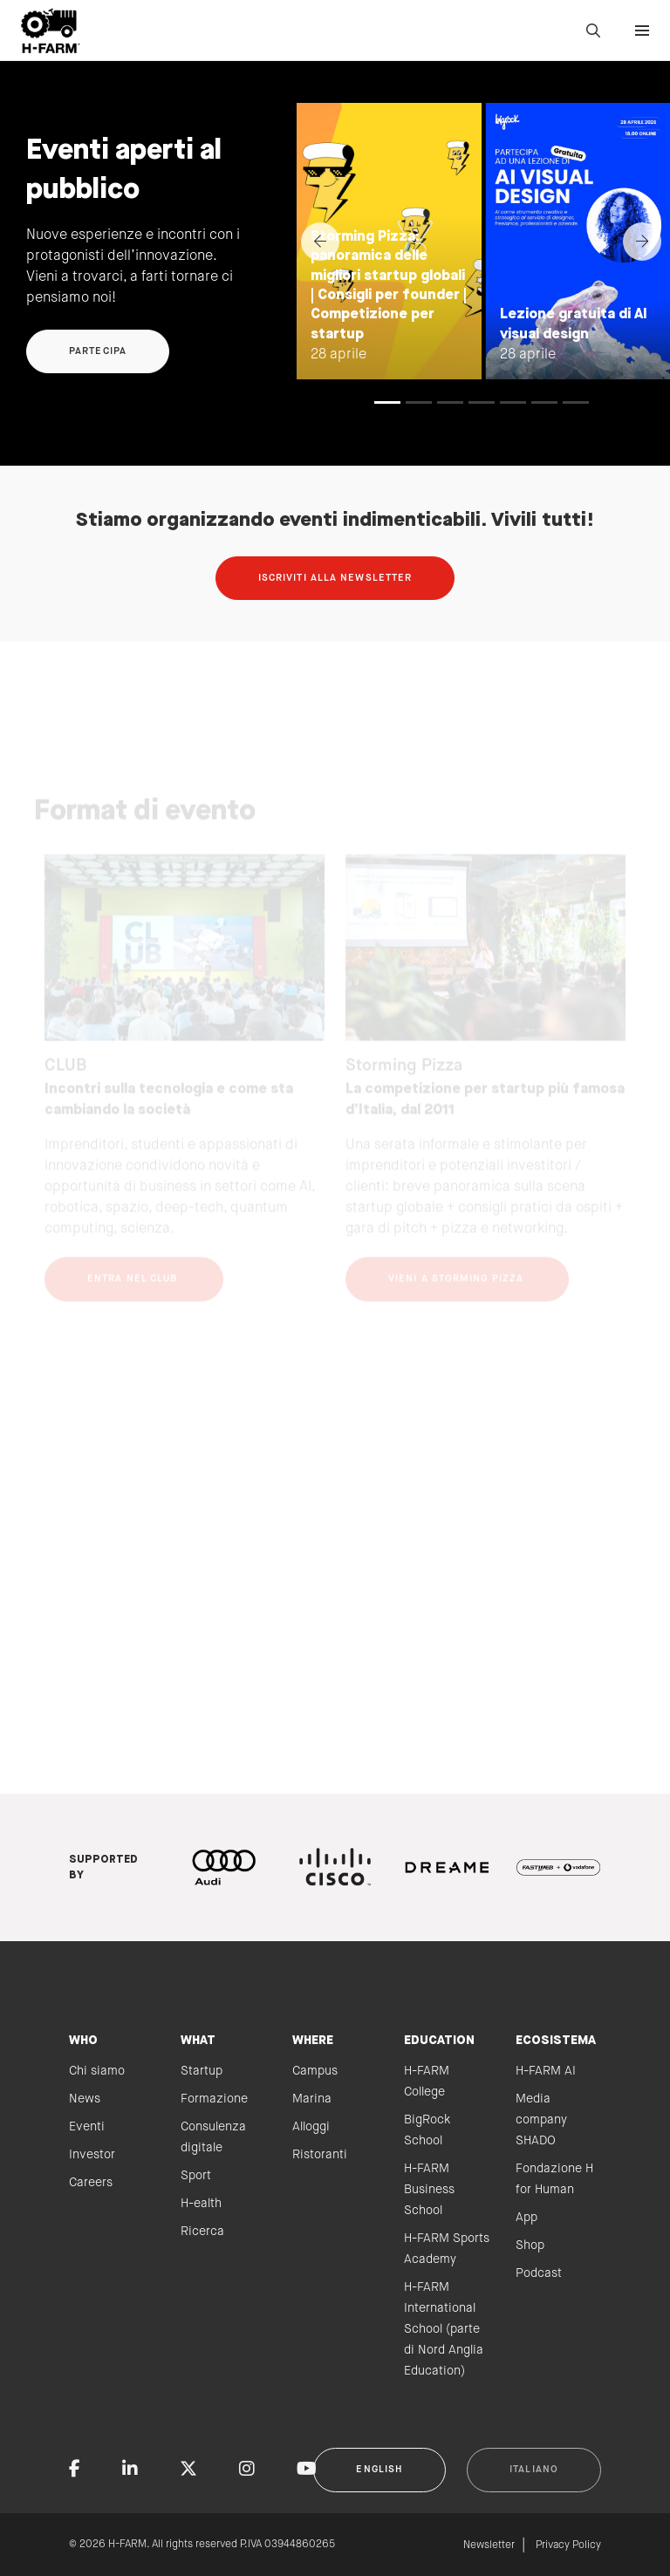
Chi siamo (97, 2071)
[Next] (642, 241)
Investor (92, 2155)
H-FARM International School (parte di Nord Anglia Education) (443, 2329)
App (526, 2217)
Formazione (214, 2099)
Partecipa (97, 351)
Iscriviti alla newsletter (335, 578)
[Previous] (320, 241)
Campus (315, 2071)
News (84, 2099)
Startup (201, 2071)
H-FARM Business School (429, 2190)
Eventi (87, 2127)
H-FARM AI (546, 2071)
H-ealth (201, 2204)
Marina (312, 2099)
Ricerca (202, 2231)
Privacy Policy (568, 2545)
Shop (530, 2245)
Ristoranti (319, 2155)
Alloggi (311, 2127)
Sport (196, 2176)
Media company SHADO (541, 2120)
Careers (91, 2183)
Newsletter (489, 2545)
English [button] (379, 2469)
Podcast (539, 2273)
